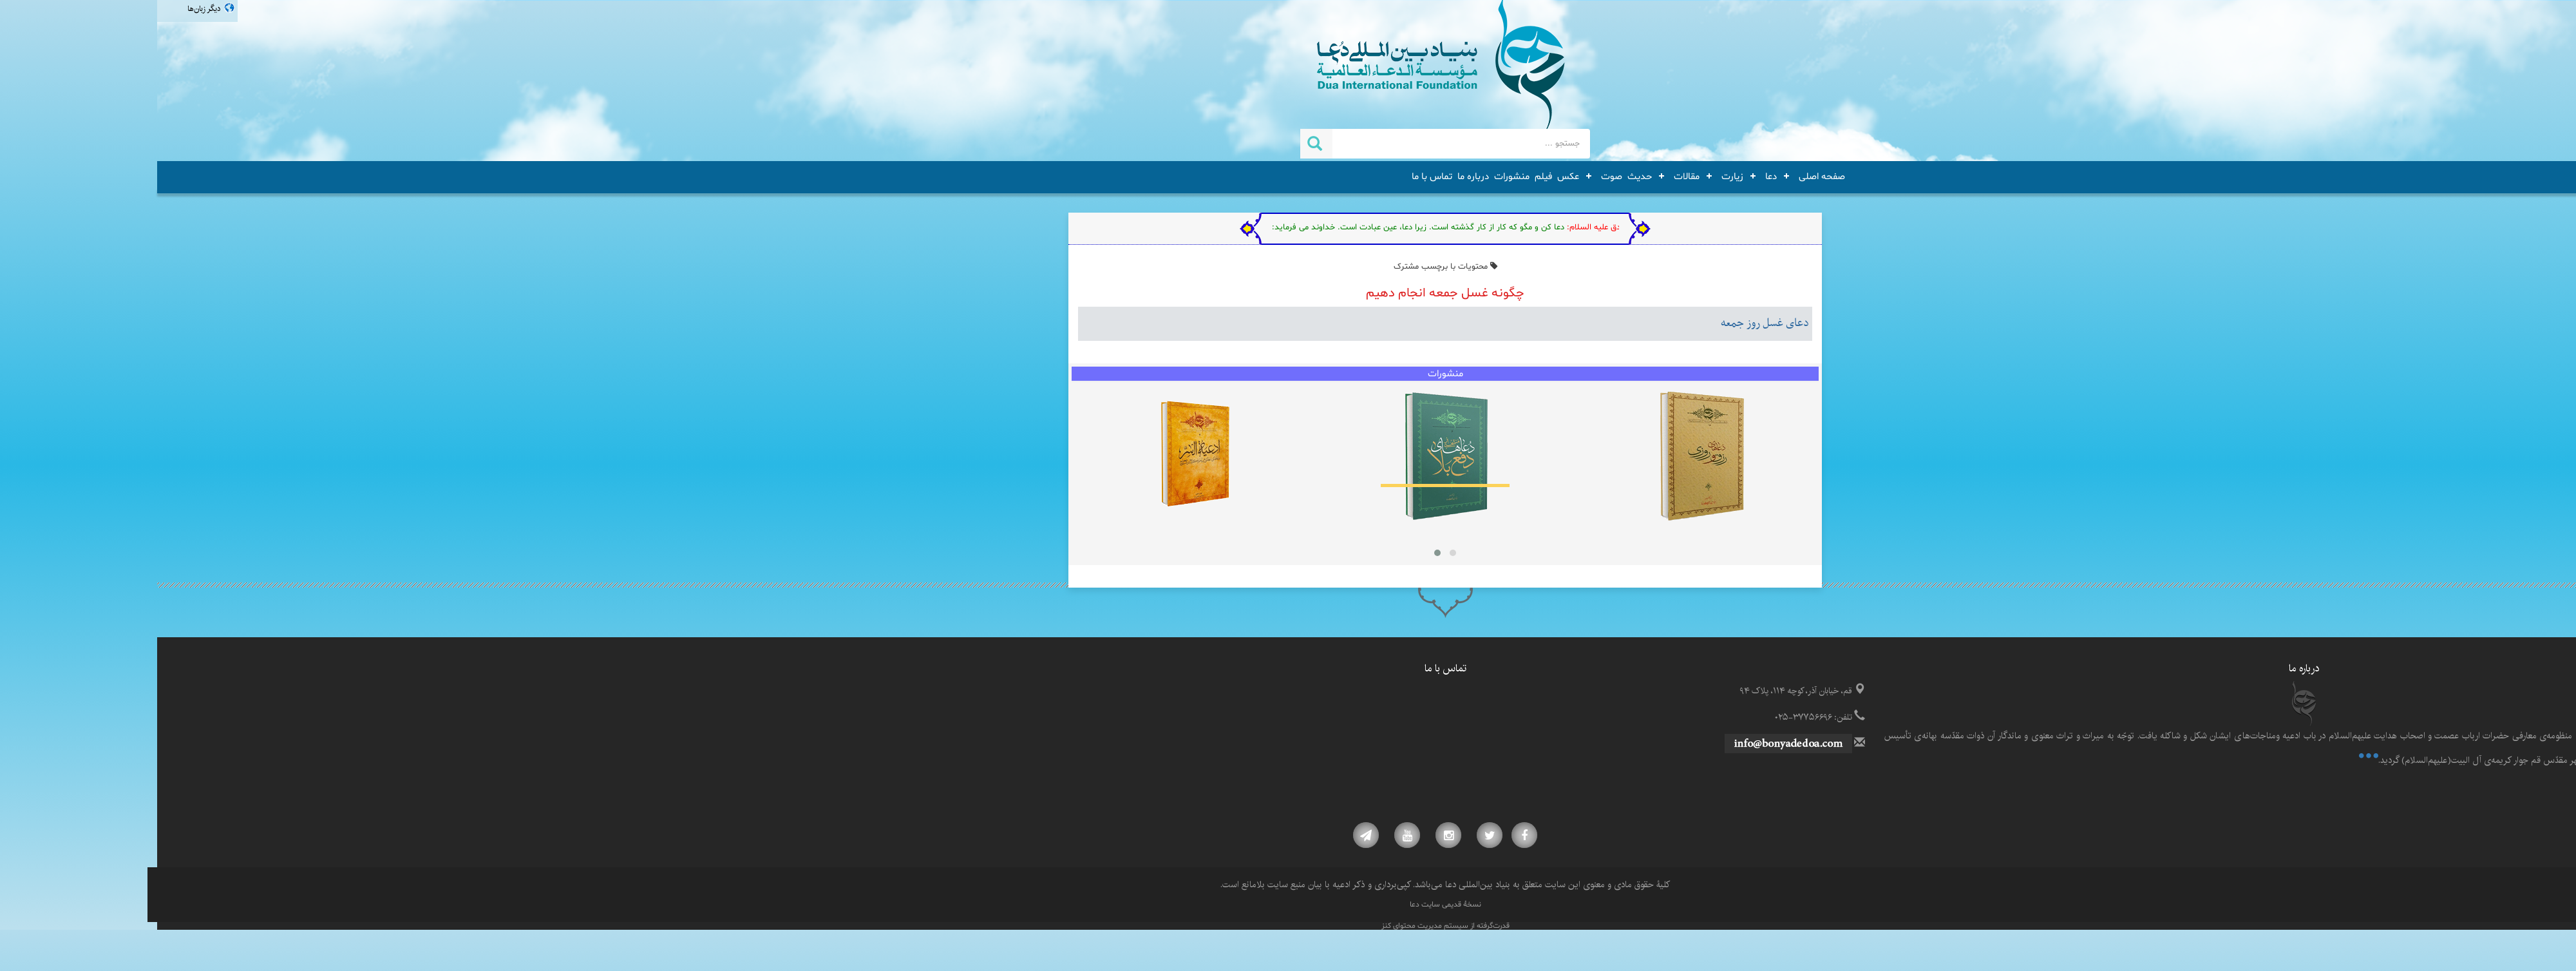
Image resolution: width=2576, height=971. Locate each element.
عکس (1411, 176)
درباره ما (1316, 176)
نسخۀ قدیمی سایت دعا (1288, 904)
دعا (1614, 176)
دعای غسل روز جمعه (1608, 323)
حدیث (1482, 176)
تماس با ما (1275, 176)
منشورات (1354, 176)
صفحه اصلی (1665, 176)
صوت (1454, 176)
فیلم (1386, 176)
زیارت (1575, 176)
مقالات (1529, 176)
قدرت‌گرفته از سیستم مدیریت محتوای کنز (1288, 926)
